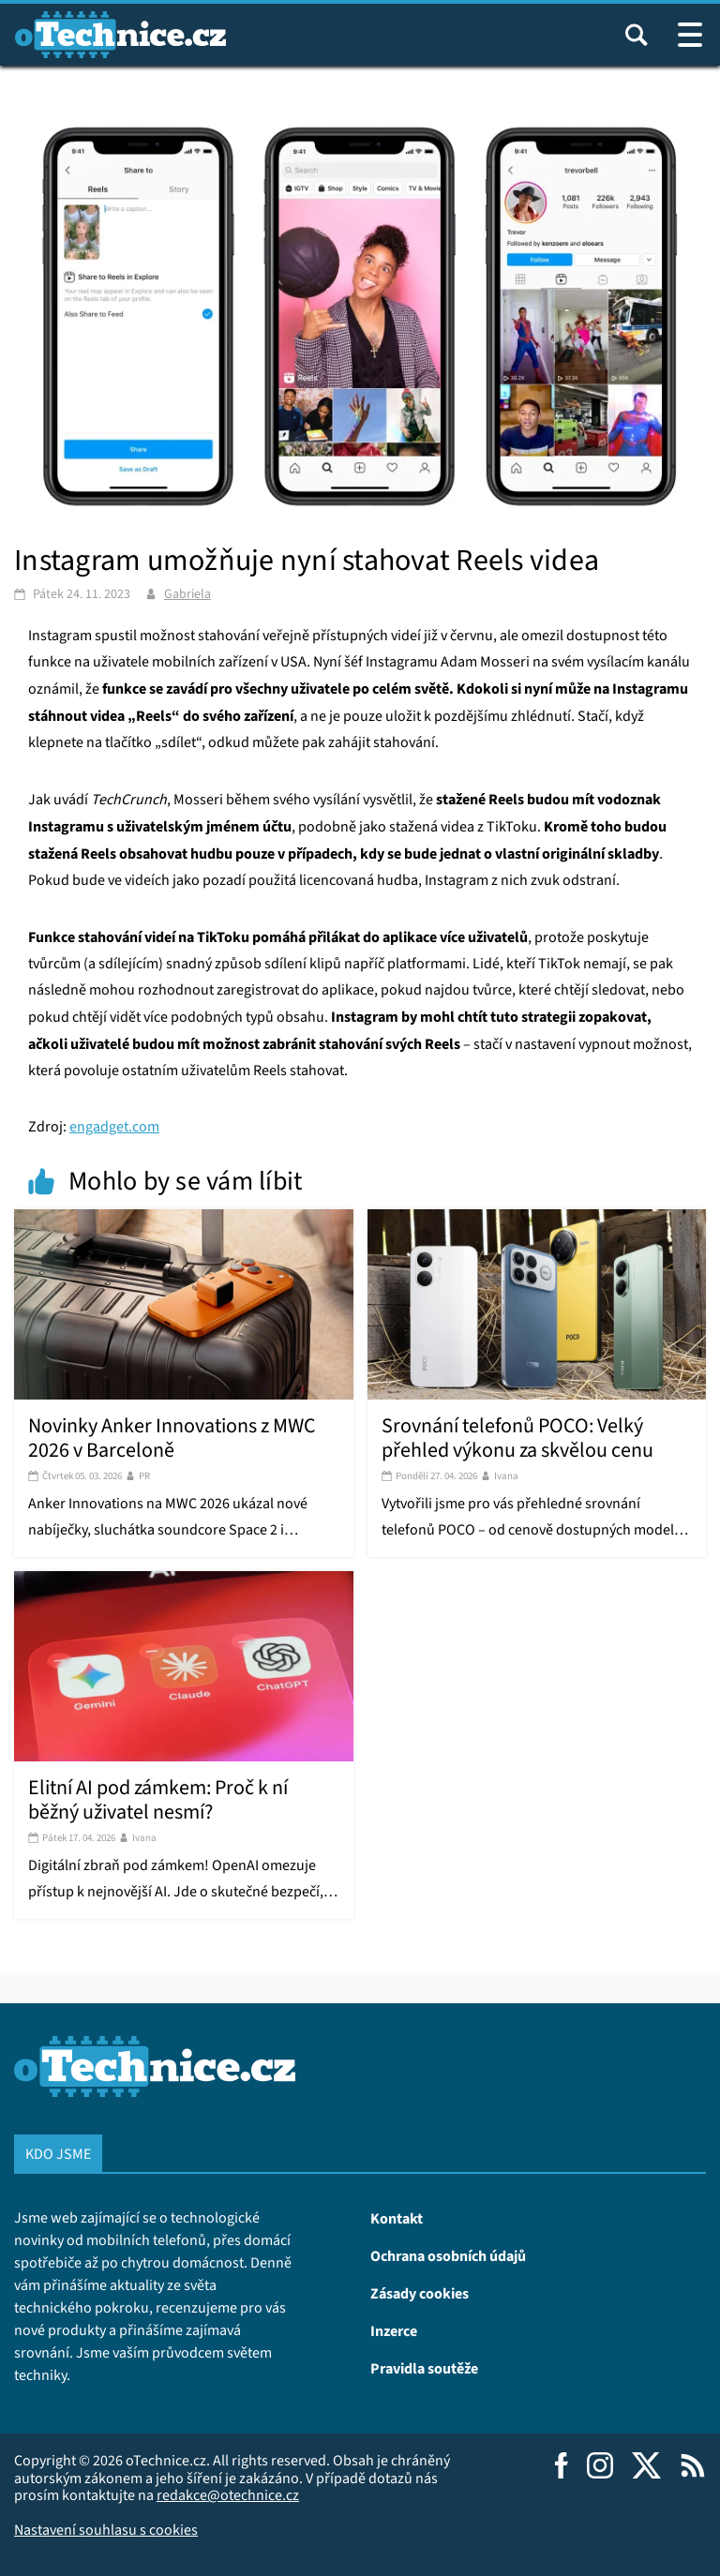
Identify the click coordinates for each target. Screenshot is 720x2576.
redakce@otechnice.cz (228, 2495)
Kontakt (396, 2218)
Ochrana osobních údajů (448, 2255)
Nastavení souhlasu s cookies (106, 2530)
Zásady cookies (419, 2293)
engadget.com (114, 1126)
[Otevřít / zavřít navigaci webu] (690, 35)
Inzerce (393, 2330)
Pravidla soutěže (424, 2368)
